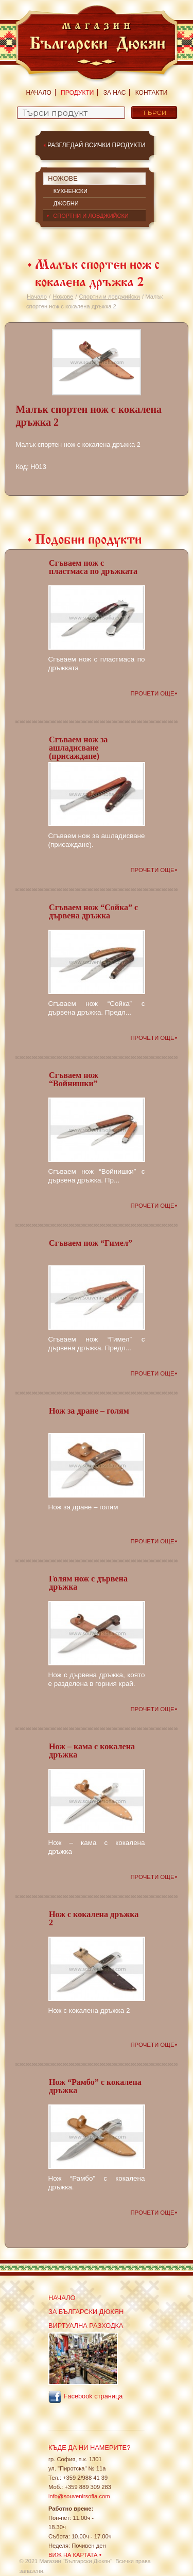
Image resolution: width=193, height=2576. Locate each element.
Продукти (77, 92)
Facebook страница (85, 2397)
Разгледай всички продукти (96, 145)
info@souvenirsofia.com (79, 2496)
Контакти (151, 92)
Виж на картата (73, 2555)
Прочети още (152, 693)
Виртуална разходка (86, 2325)
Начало (38, 92)
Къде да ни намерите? (89, 2447)
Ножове (62, 296)
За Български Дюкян (86, 2312)
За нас (114, 92)
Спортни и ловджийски (109, 296)
